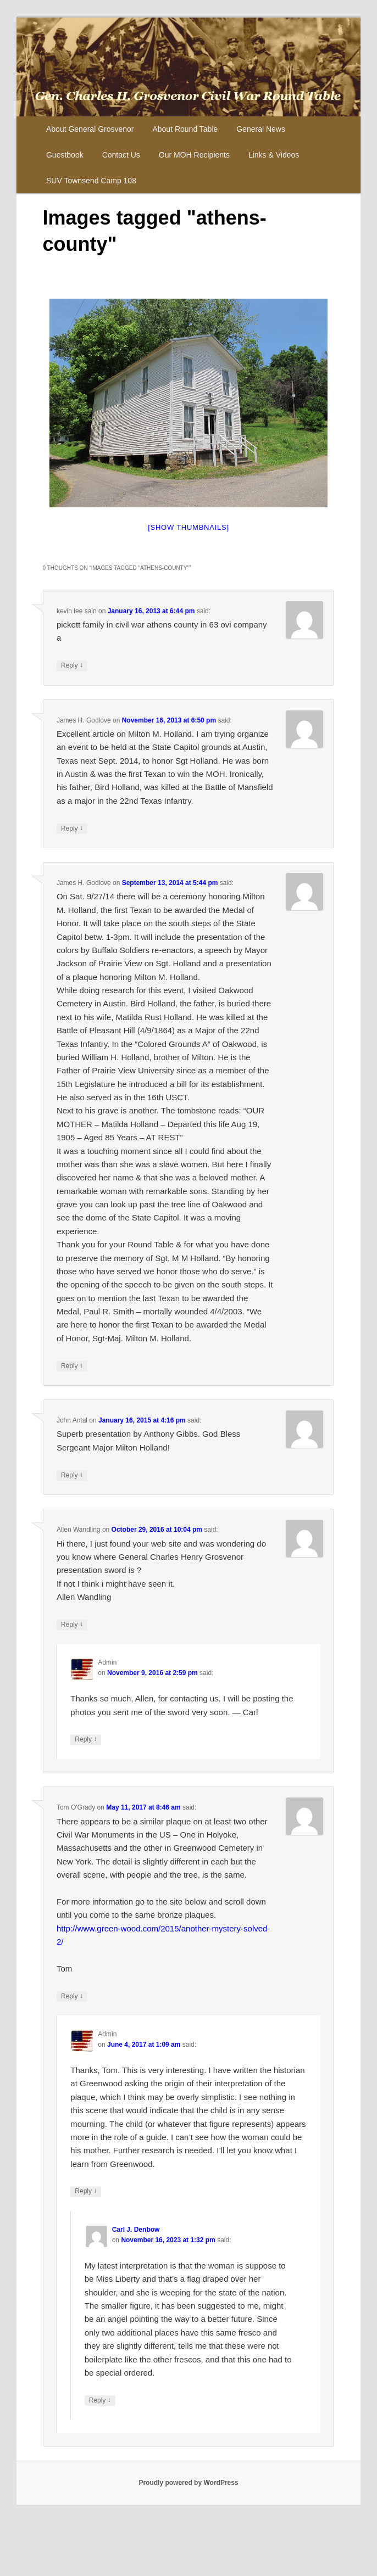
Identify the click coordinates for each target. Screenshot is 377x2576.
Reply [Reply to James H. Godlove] (72, 829)
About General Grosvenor (90, 129)
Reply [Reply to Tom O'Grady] (72, 1996)
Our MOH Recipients (194, 154)
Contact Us (121, 154)
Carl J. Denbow (136, 2229)
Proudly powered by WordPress (188, 2483)
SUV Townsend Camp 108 (91, 180)
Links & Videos (273, 154)
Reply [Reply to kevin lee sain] (72, 665)
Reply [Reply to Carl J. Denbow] (100, 2400)
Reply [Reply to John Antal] (72, 1475)
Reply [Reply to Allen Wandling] (72, 1625)
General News (260, 129)
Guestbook (65, 154)
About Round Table (185, 129)
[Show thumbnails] (188, 527)
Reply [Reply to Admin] (86, 1739)
